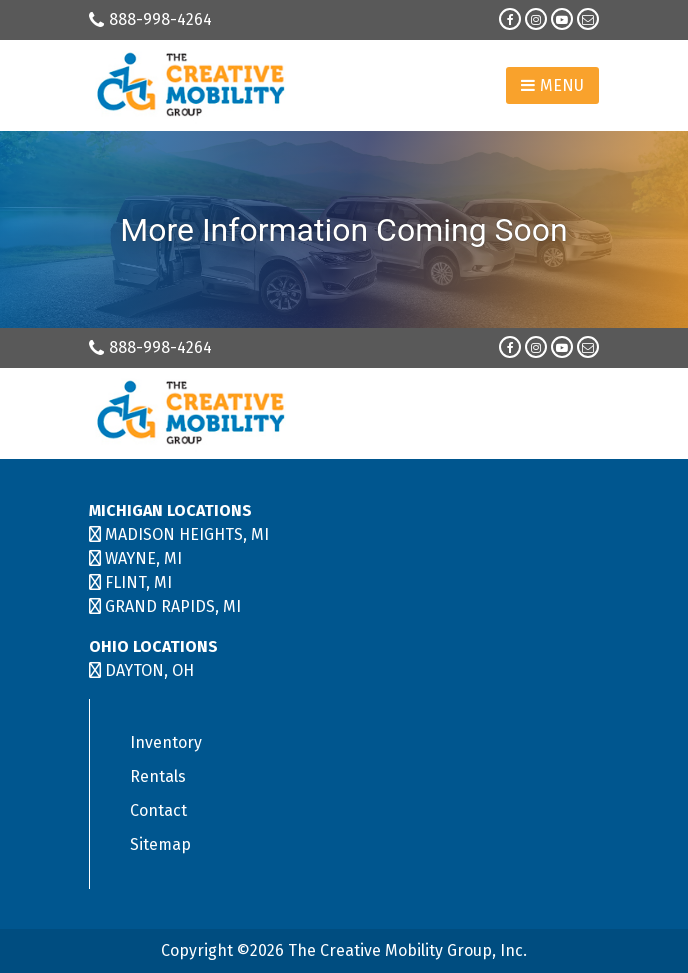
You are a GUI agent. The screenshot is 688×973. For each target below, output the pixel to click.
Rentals (158, 776)
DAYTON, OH (149, 670)
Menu (552, 85)
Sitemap (160, 844)
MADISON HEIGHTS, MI (187, 534)
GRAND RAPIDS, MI (173, 606)
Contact (158, 810)
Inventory (166, 742)
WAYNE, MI (143, 558)
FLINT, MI (138, 582)
